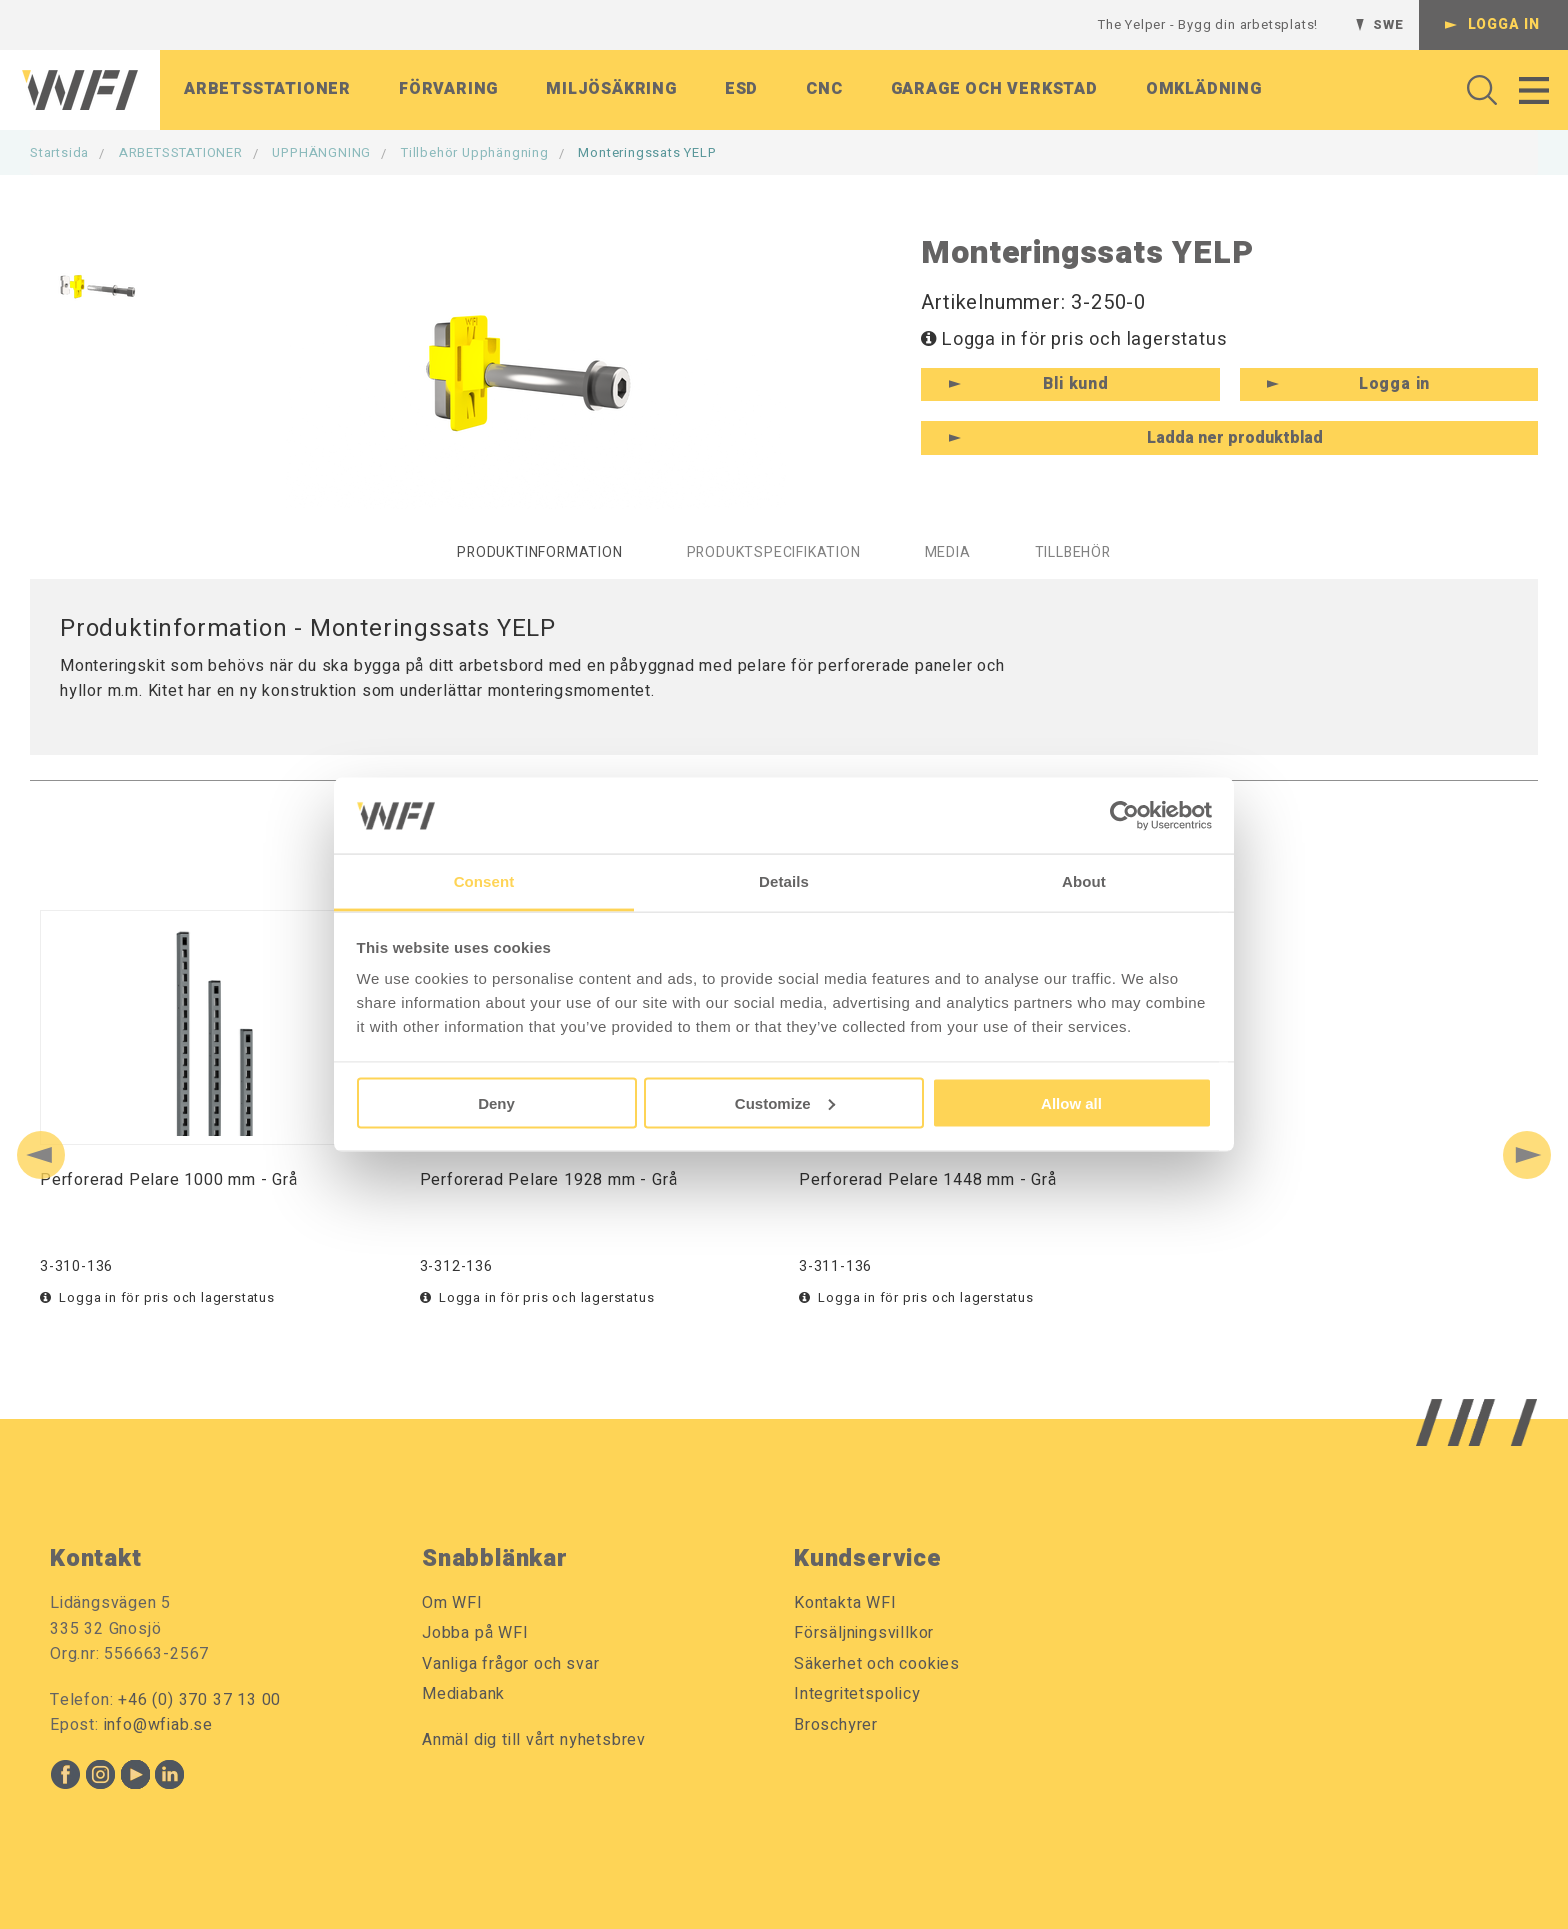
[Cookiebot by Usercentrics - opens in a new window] (1124, 815)
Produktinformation (539, 552)
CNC (824, 89)
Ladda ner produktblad (1235, 438)
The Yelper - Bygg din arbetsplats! (1208, 24)
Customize (785, 1102)
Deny (496, 1102)
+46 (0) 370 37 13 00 (199, 1700)
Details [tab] (784, 881)
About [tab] (1084, 881)
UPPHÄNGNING (321, 152)
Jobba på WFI (475, 1633)
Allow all (1071, 1102)
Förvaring (448, 89)
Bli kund (1075, 384)
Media (948, 552)
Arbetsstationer (267, 89)
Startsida (59, 152)
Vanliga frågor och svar (510, 1664)
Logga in (1504, 24)
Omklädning (1204, 89)
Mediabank (463, 1694)
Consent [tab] (484, 881)
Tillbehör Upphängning (475, 152)
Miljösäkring (611, 89)
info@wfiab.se (158, 1725)
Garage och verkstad (994, 89)
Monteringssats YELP (647, 152)
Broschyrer (836, 1725)
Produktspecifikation (774, 552)
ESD (741, 89)
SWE (1388, 24)
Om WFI (452, 1603)
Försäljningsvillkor (864, 1633)
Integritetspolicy (857, 1694)
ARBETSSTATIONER (181, 152)
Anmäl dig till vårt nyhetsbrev (534, 1740)
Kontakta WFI (845, 1603)
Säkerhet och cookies (877, 1664)
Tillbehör (1073, 552)
